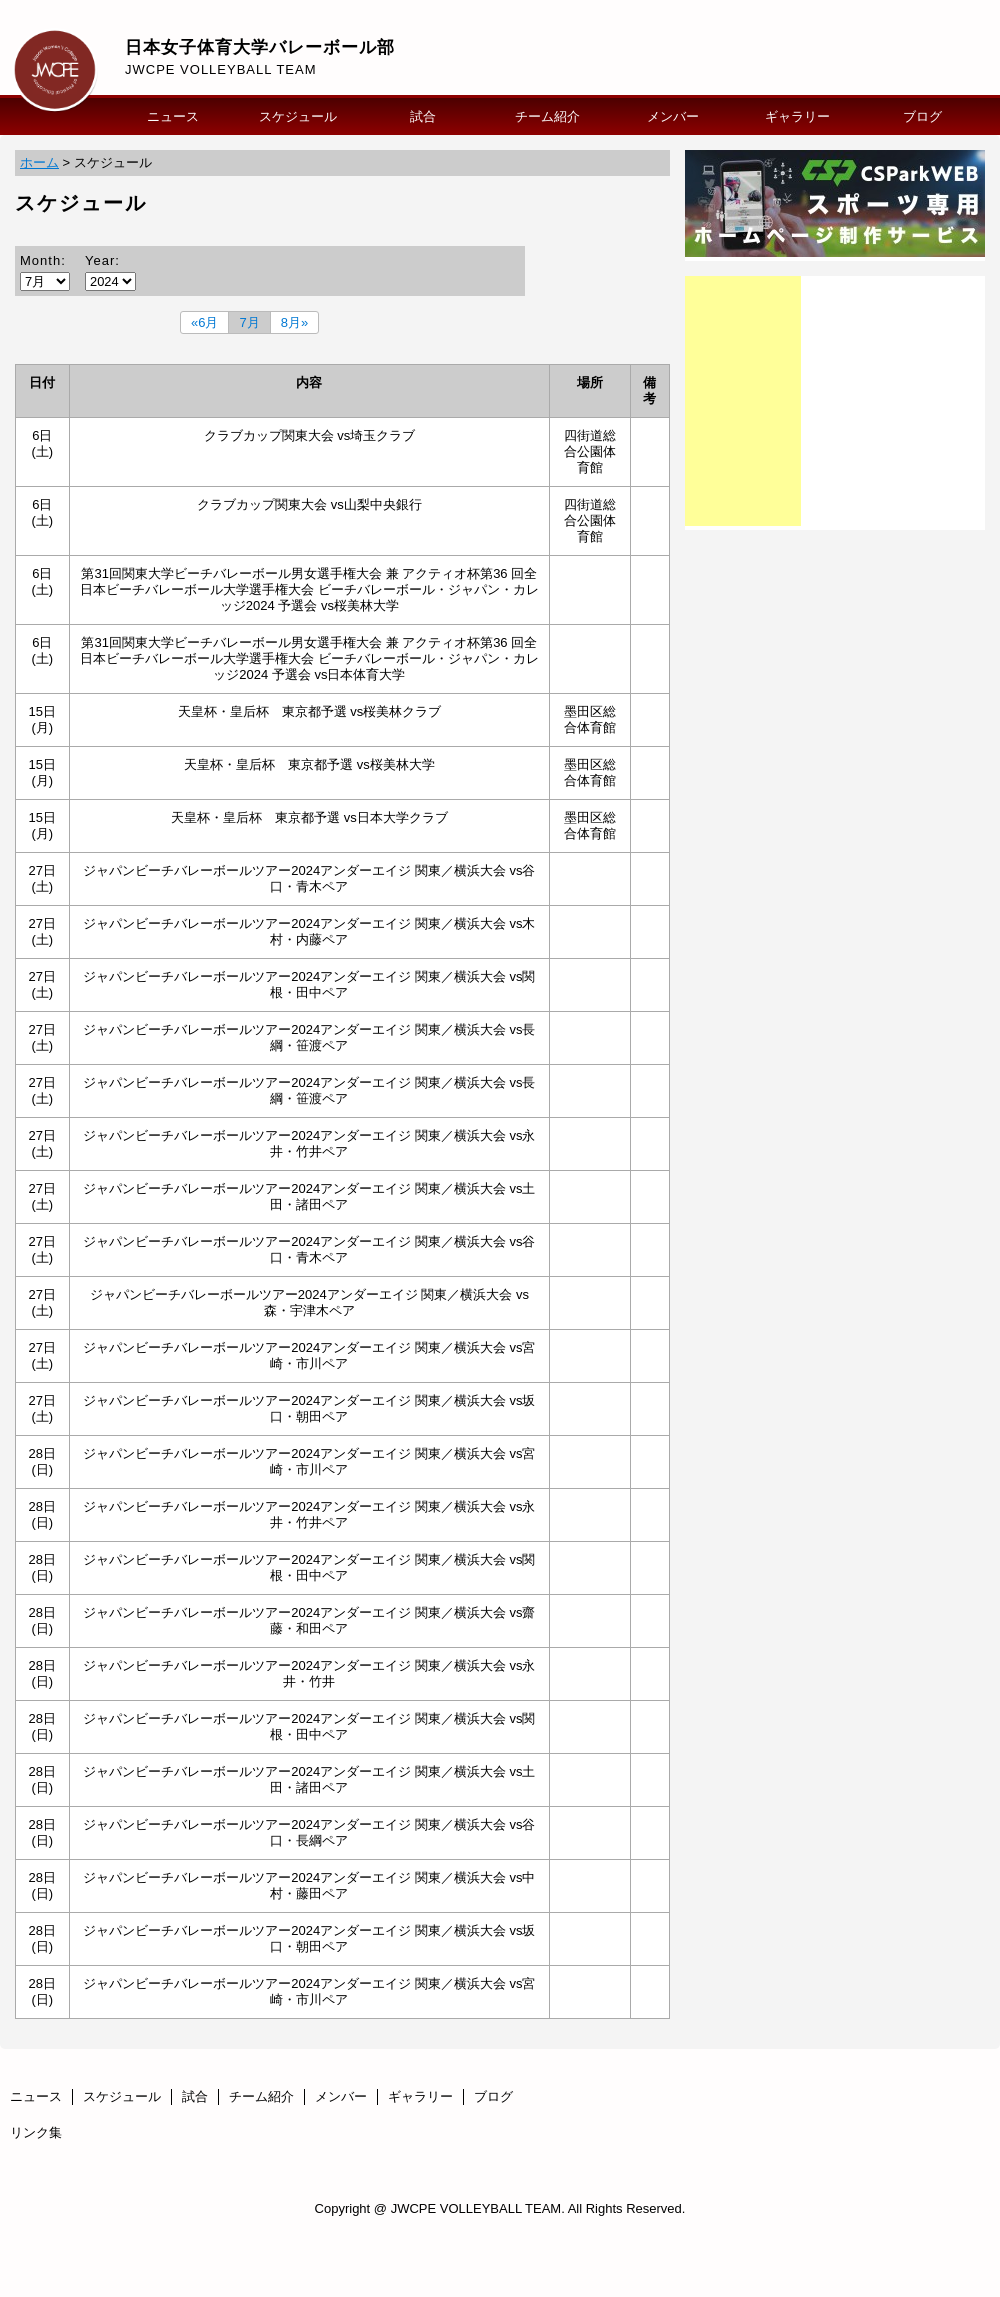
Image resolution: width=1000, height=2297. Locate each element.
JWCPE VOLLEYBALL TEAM (221, 69)
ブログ (922, 116)
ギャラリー (797, 116)
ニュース (173, 116)
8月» (294, 322)
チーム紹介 (547, 116)
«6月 (204, 322)
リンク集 (36, 2132)
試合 (423, 116)
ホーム (39, 162)
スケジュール (298, 116)
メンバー (673, 116)
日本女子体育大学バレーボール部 (260, 47)
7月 (249, 322)
